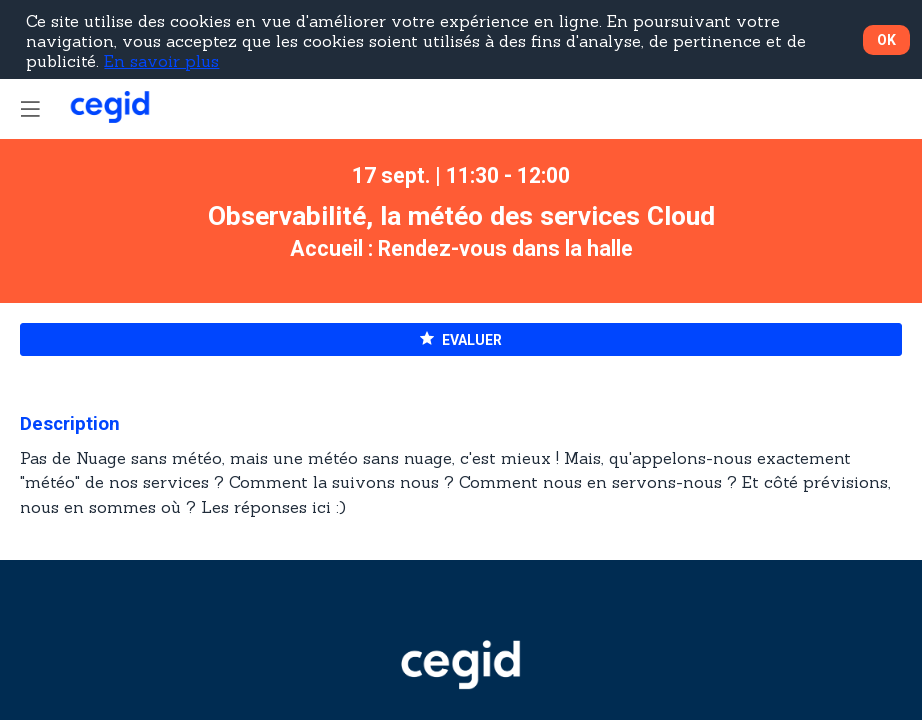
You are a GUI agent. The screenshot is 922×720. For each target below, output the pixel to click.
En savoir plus (161, 61)
